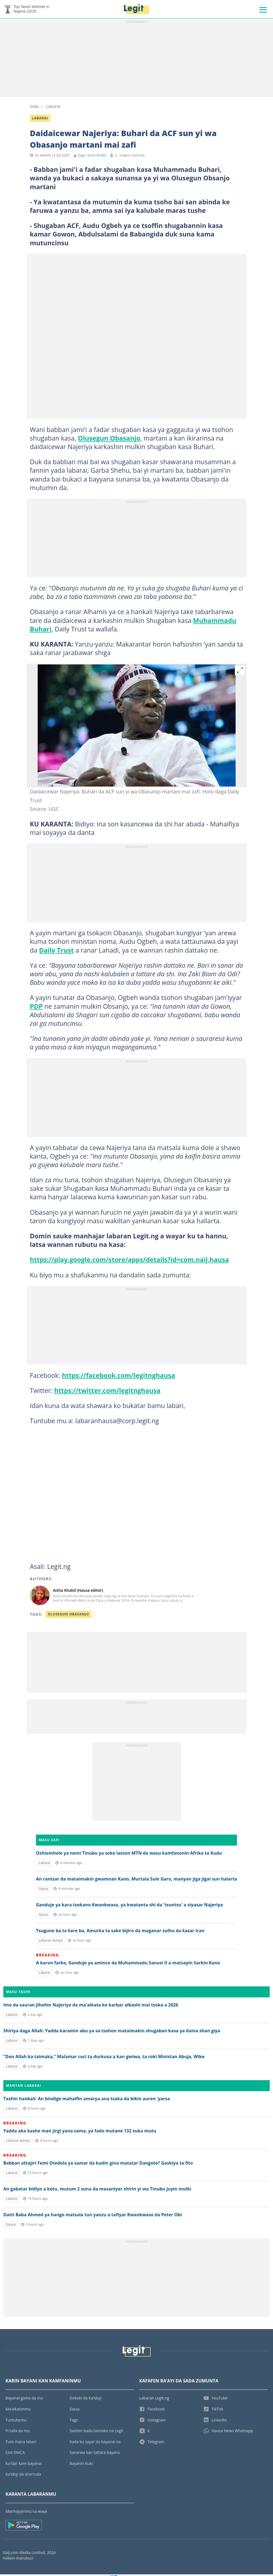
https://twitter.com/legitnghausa (107, 1392)
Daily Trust (56, 951)
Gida (34, 108)
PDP (36, 1008)
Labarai (53, 108)
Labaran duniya (51, 1942)
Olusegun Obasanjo (109, 439)
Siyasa (43, 1890)
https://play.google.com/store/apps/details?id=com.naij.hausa (129, 1261)
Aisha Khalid (96, 157)
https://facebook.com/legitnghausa (118, 1377)
